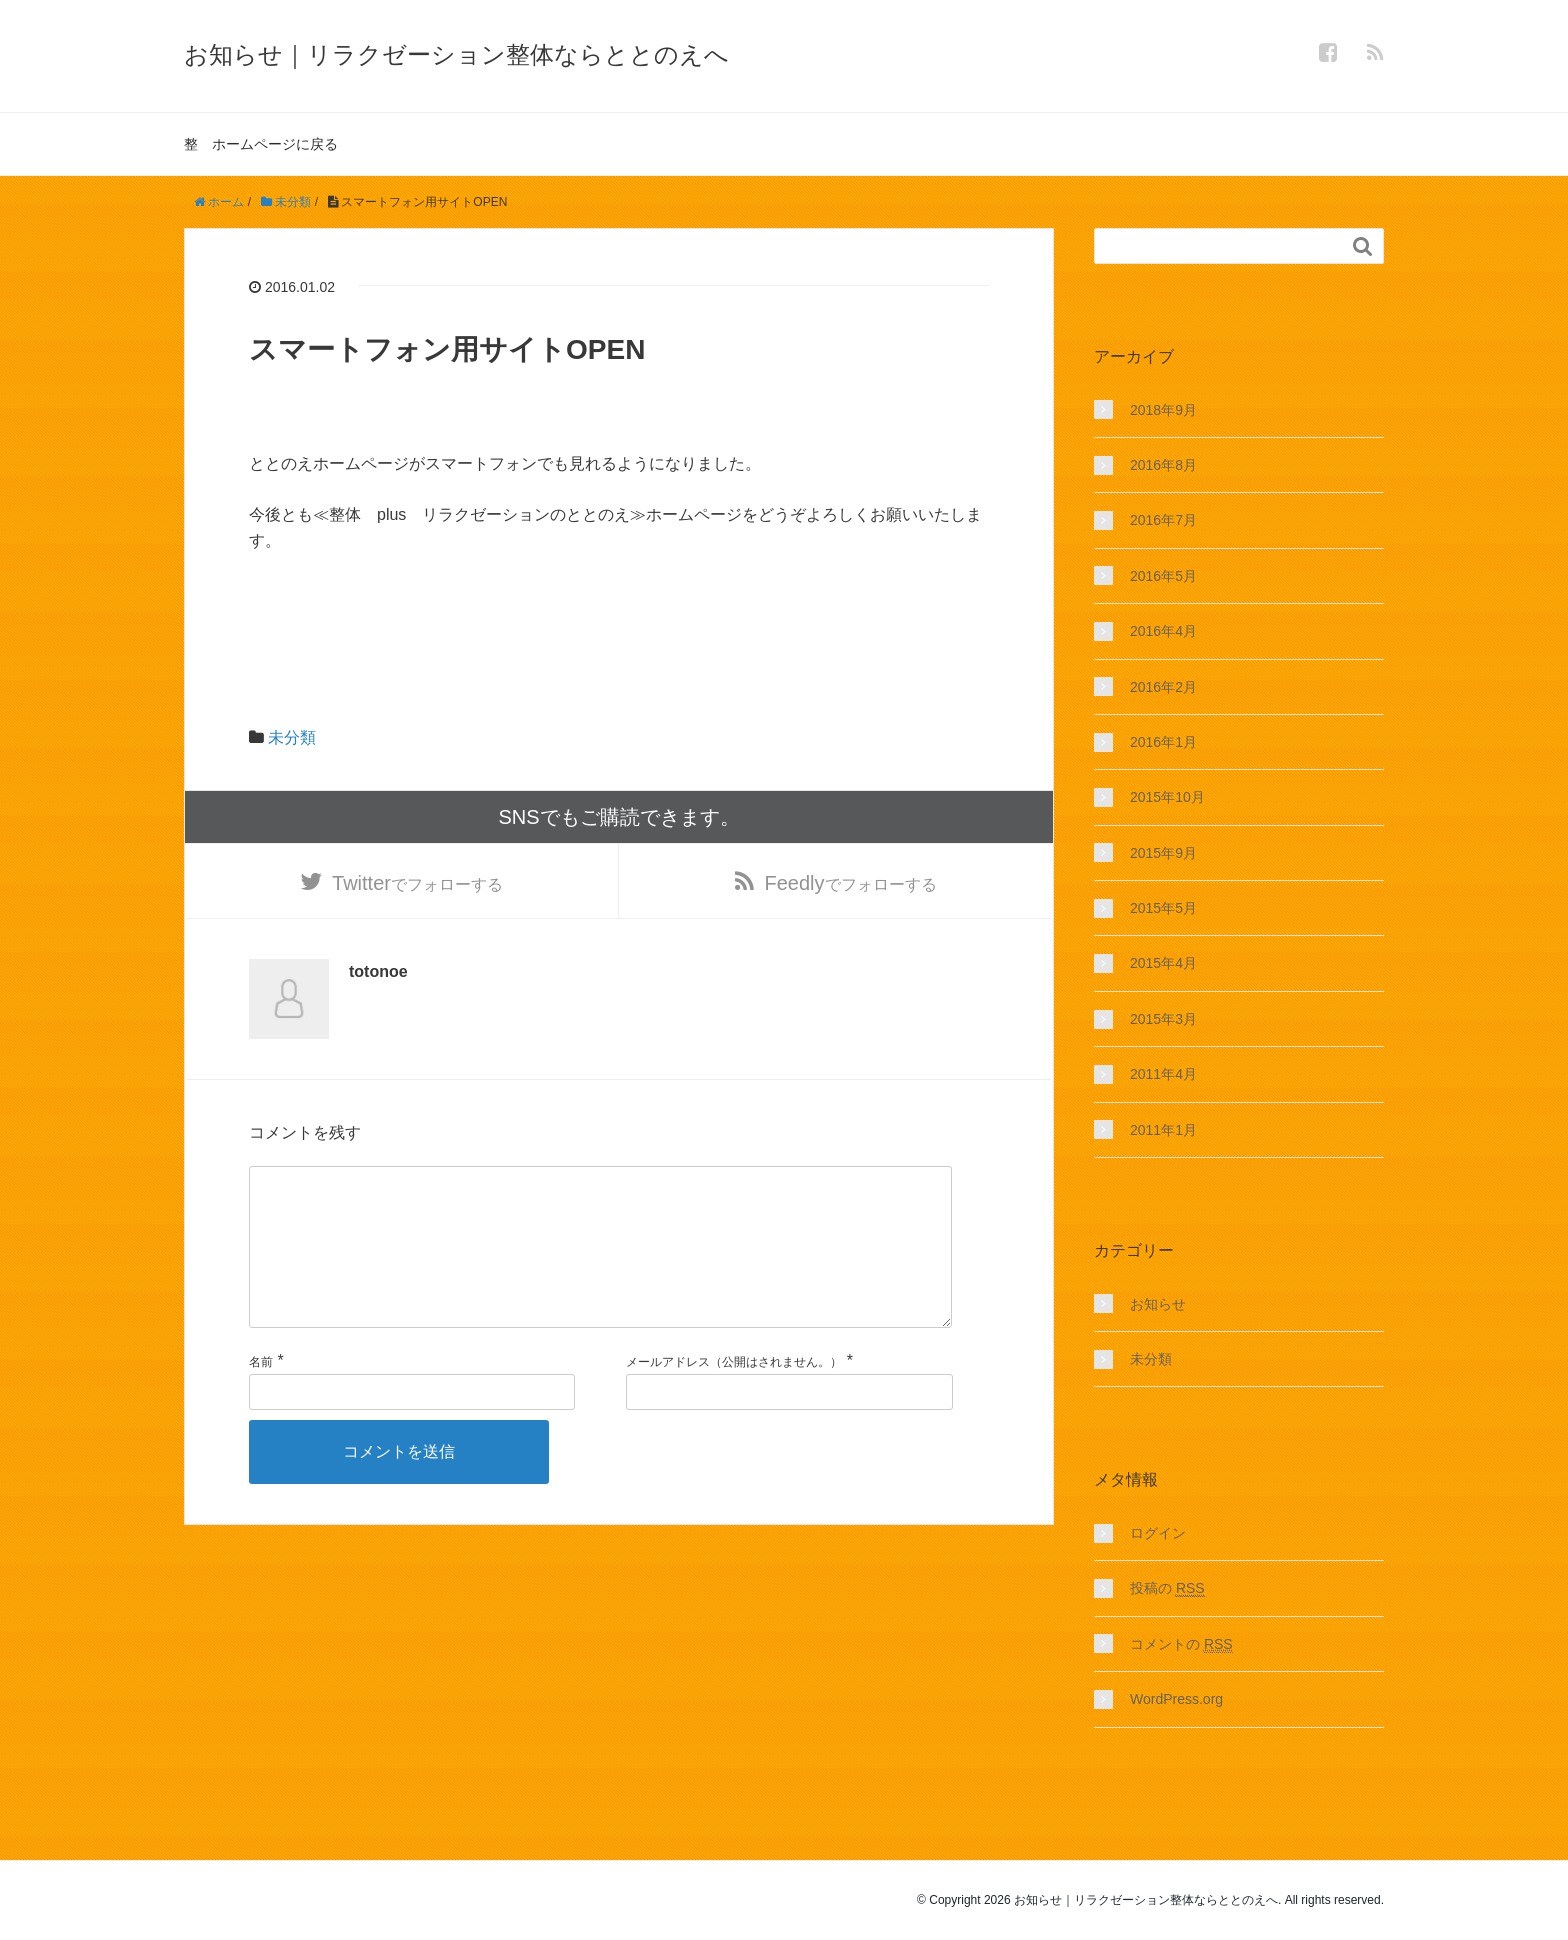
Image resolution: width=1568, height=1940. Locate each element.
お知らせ (1158, 1304)
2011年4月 (1163, 1074)
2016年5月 (1163, 576)
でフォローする (417, 889)
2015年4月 (1163, 963)
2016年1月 (1163, 742)
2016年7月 (1163, 520)
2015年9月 (1163, 853)
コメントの (1181, 1644)
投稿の (1167, 1588)
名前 (261, 1406)
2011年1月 (1163, 1130)
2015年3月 (1163, 1019)
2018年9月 (1163, 410)
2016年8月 (1163, 465)
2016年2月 (1163, 687)
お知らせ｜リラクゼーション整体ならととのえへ (456, 54)
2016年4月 (1163, 631)
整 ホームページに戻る (261, 144)
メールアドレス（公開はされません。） (734, 1406)
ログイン (1158, 1533)
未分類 (292, 737)
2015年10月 (1167, 797)
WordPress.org (1176, 1699)
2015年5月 (1163, 908)
